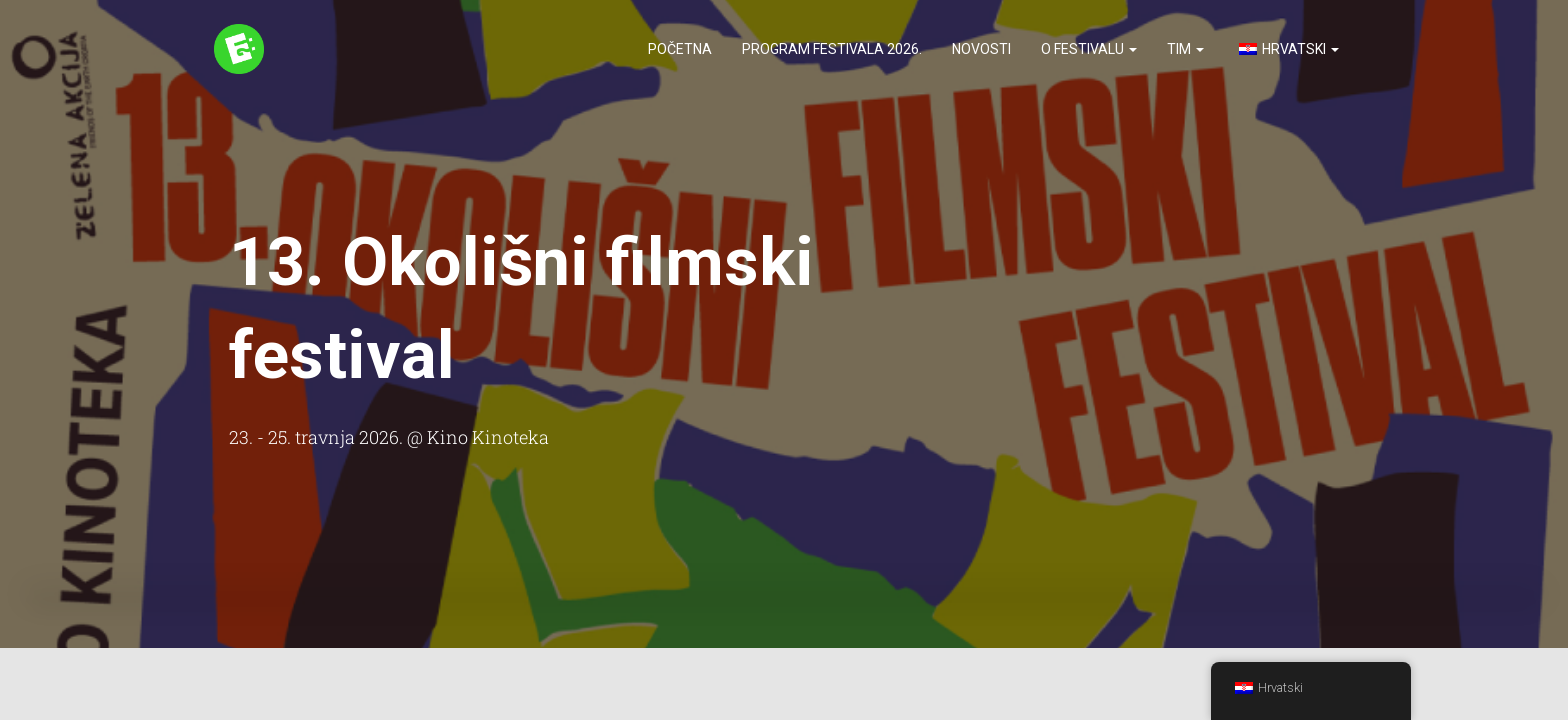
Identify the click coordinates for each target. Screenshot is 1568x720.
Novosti (981, 50)
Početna (680, 50)
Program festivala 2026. (832, 50)
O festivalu (1089, 50)
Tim (1185, 50)
